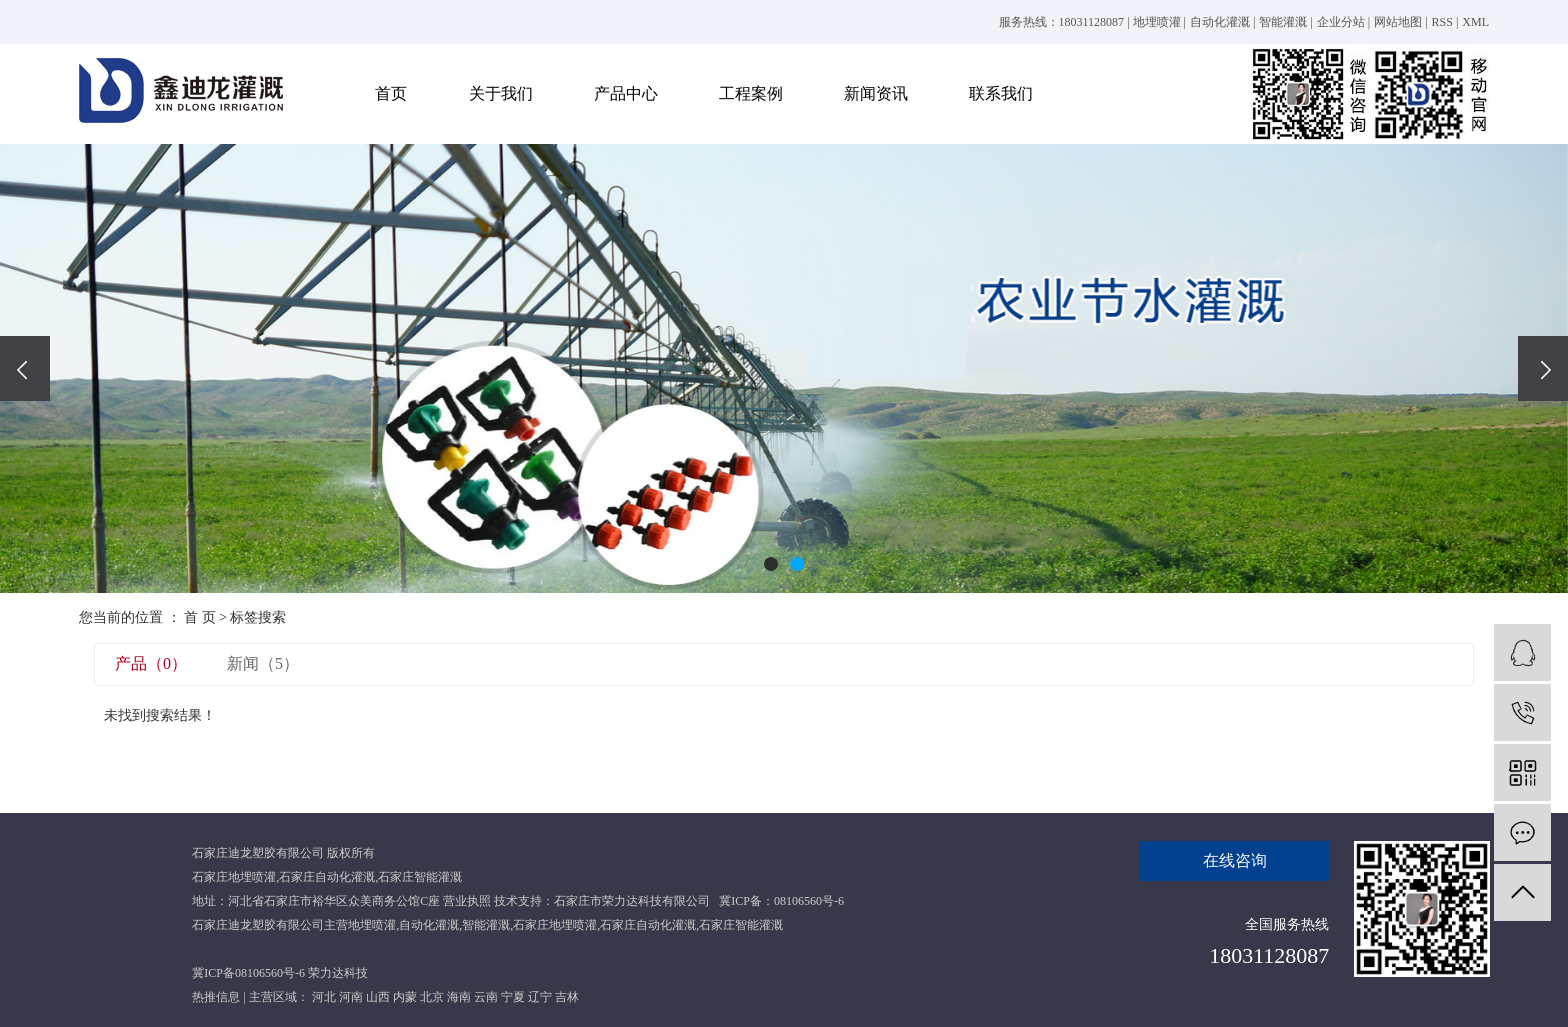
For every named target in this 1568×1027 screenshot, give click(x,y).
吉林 (567, 997)
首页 (391, 93)
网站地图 (1398, 22)
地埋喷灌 (1157, 22)
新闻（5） (263, 663)
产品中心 (626, 93)
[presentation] (25, 368)
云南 (486, 997)
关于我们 (501, 93)
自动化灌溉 (1220, 22)
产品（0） (151, 663)
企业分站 (1341, 22)
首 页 (200, 617)
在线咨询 (1235, 860)
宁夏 (513, 997)
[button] (771, 564)
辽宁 (540, 997)
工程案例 (751, 93)
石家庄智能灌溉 (420, 877)
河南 (351, 997)
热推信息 (216, 997)
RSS (1442, 22)
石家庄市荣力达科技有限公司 (632, 901)
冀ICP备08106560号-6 (248, 973)
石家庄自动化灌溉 (327, 877)
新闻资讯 (876, 93)
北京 (432, 997)
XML (1475, 22)
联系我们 (1001, 93)
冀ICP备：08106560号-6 (781, 901)
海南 (459, 997)
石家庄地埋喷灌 (234, 877)
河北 (324, 997)
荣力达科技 (338, 973)
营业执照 (467, 901)
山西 (378, 997)
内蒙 (405, 997)
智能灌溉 (1283, 22)
